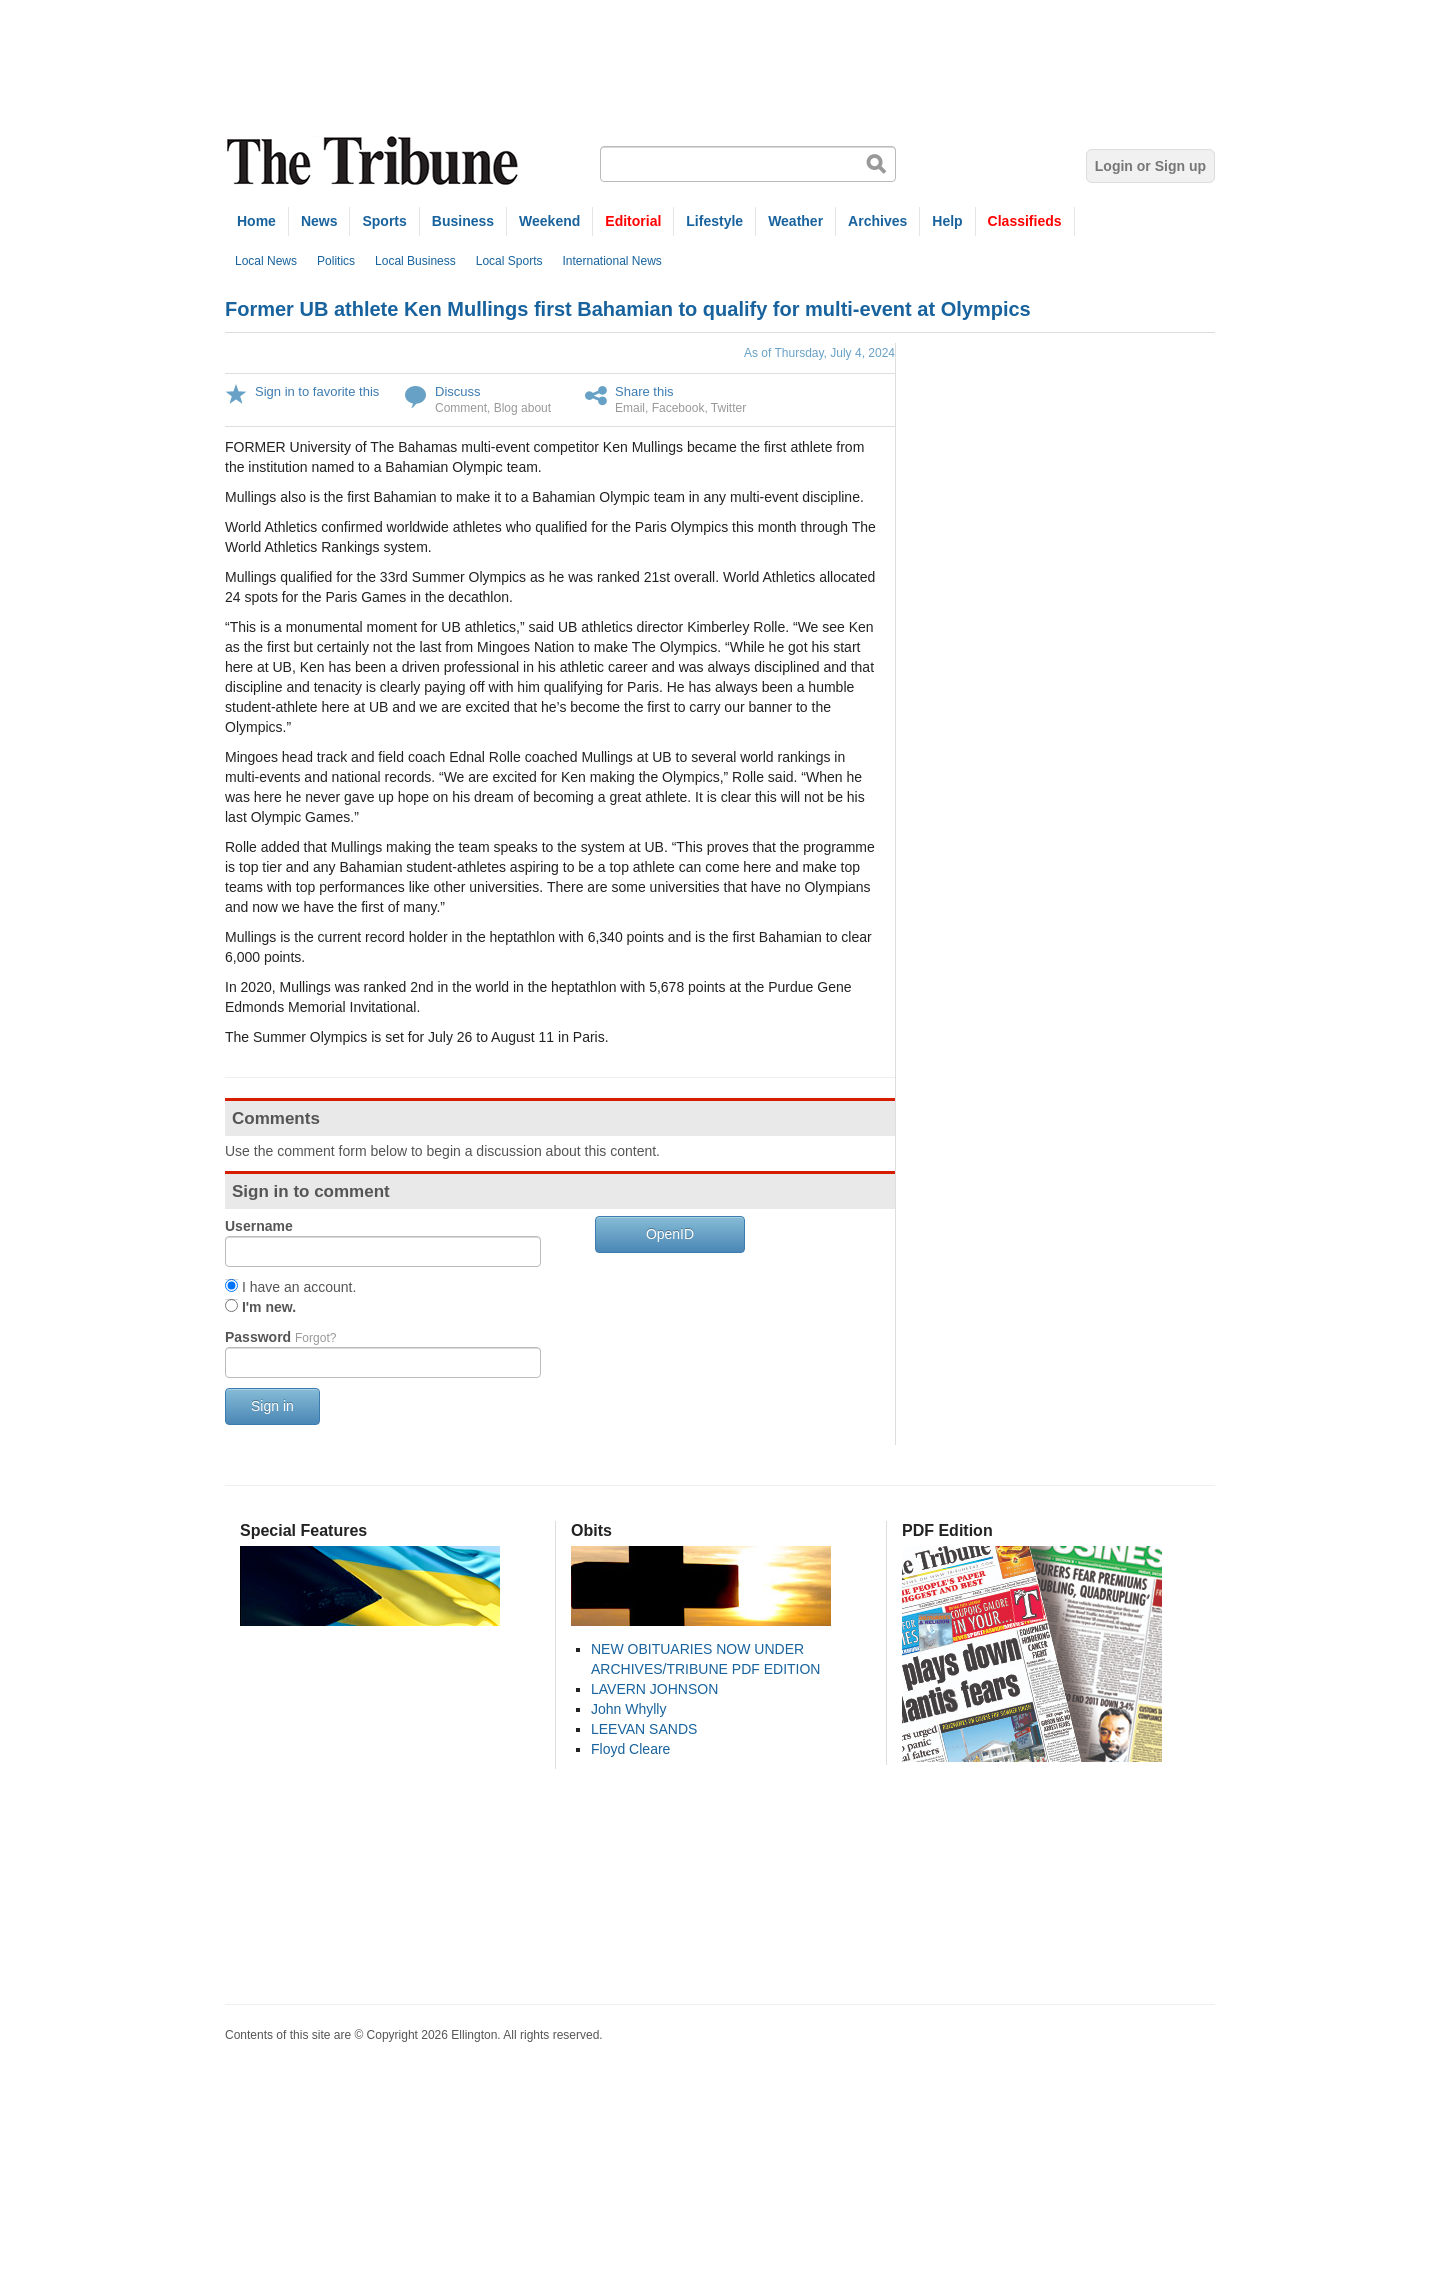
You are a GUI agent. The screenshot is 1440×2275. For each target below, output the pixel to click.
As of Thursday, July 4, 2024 (819, 353)
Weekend (549, 221)
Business (463, 221)
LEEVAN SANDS (644, 1729)
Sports (384, 221)
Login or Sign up (1150, 166)
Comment (461, 408)
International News (611, 261)
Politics (336, 261)
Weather (795, 221)
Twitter (728, 408)
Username (259, 1226)
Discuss (458, 391)
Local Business (415, 261)
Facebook (678, 408)
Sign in (272, 1406)
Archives (877, 221)
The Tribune (375, 161)
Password (280, 1337)
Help (947, 221)
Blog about (522, 408)
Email (630, 408)
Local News (266, 261)
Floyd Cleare (630, 1749)
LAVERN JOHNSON (654, 1689)
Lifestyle (714, 221)
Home (256, 221)
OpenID (670, 1234)
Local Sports (509, 261)
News (319, 221)
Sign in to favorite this (317, 391)
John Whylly (628, 1709)
